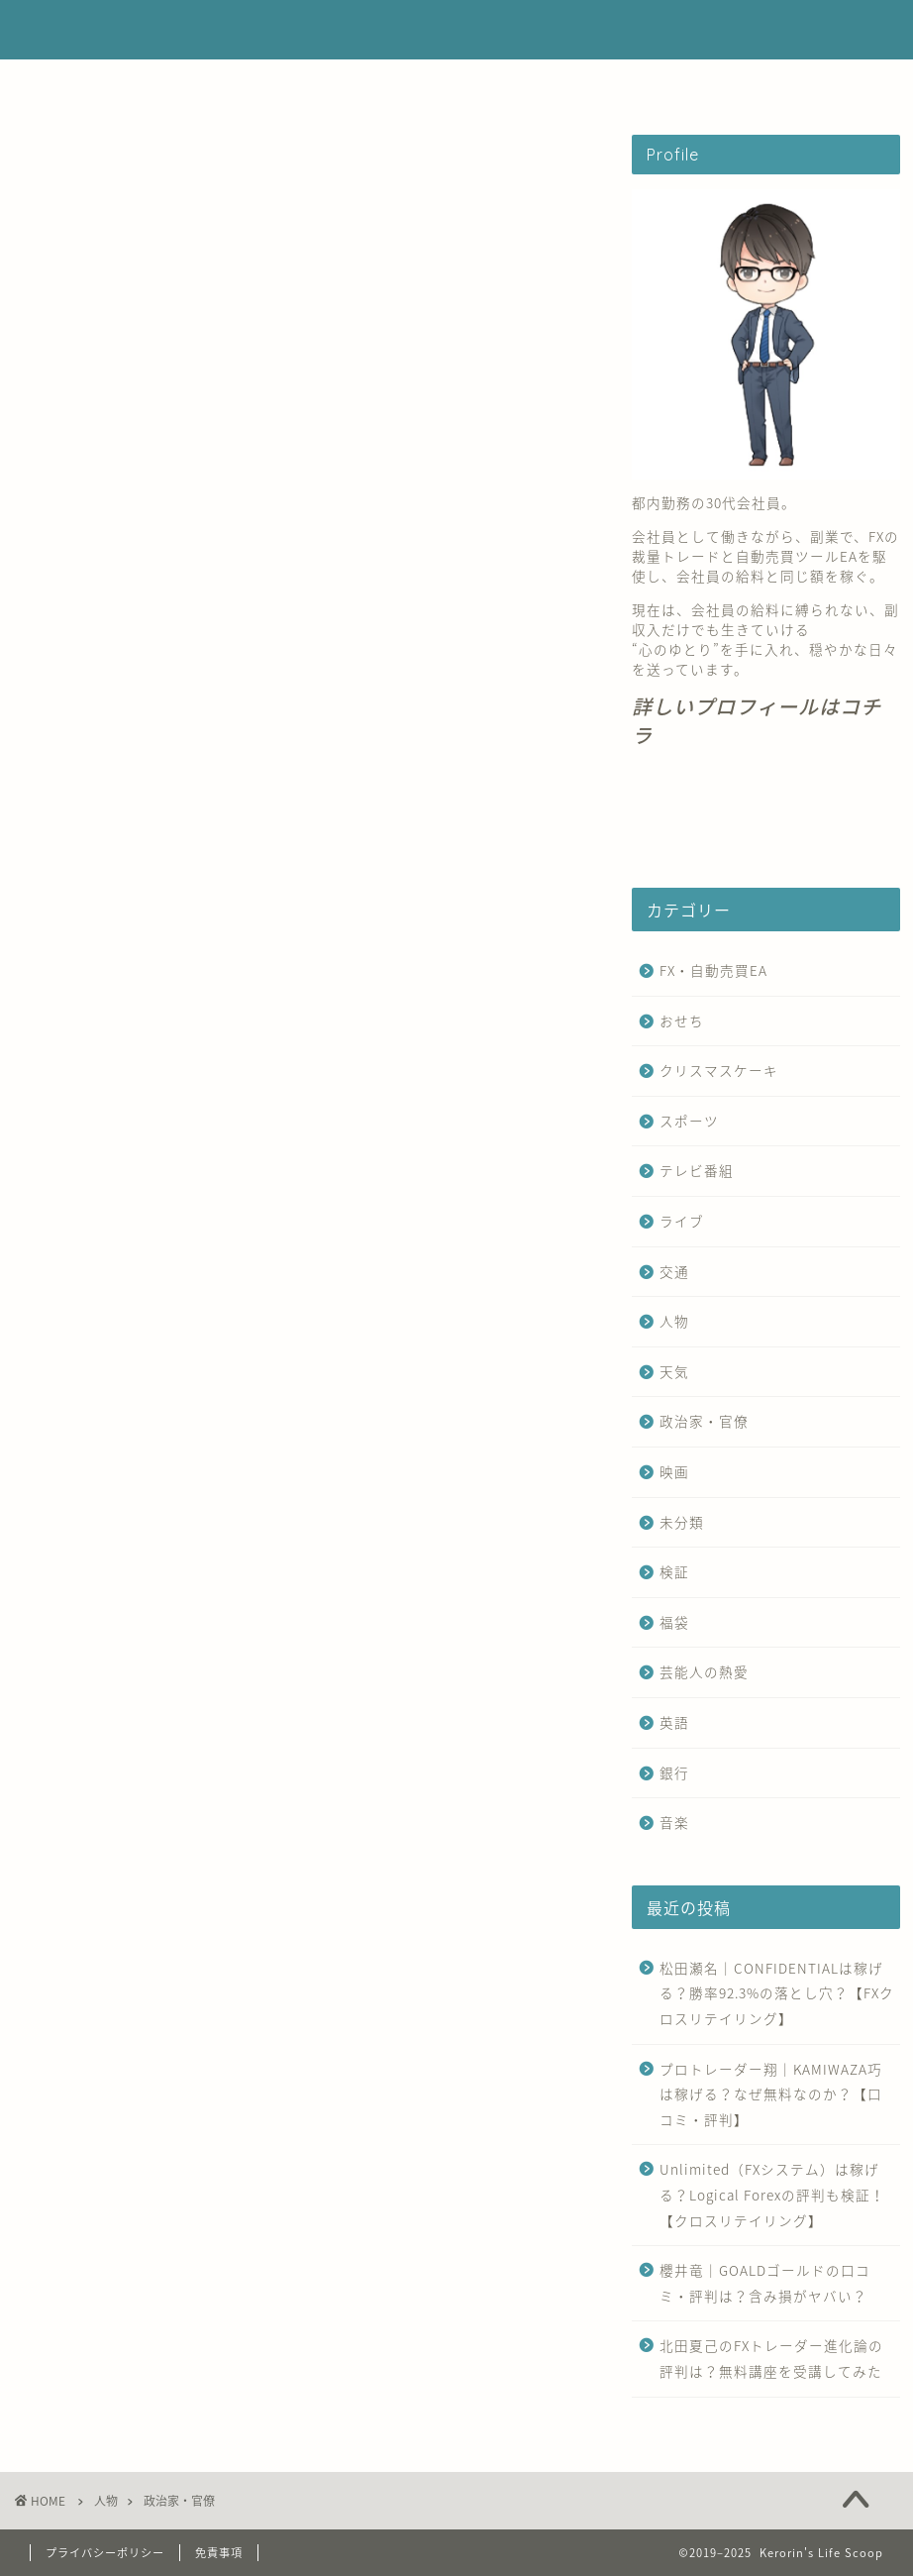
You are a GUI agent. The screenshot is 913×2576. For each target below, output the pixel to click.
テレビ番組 (696, 1170)
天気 (674, 1371)
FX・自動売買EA (273, 83)
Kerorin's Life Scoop (456, 30)
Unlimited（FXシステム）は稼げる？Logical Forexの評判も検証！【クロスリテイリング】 (772, 2194)
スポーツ (689, 1120)
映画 (674, 1471)
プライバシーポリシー (105, 2552)
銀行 (674, 1772)
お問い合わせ (523, 83)
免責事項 (219, 2552)
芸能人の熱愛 (704, 1671)
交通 (674, 1271)
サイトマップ (650, 83)
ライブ (681, 1221)
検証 (674, 1571)
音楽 (674, 1822)
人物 (674, 1321)
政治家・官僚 (704, 1421)
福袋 (674, 1622)
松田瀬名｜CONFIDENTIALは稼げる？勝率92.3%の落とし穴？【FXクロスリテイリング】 (776, 1993)
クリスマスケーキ (718, 1070)
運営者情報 (403, 83)
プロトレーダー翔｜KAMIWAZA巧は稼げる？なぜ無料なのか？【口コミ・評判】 (770, 2094)
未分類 (681, 1522)
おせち (681, 1020)
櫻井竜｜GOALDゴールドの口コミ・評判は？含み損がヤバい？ (764, 2283)
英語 (674, 1722)
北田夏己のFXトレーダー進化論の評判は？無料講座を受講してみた (771, 2358)
